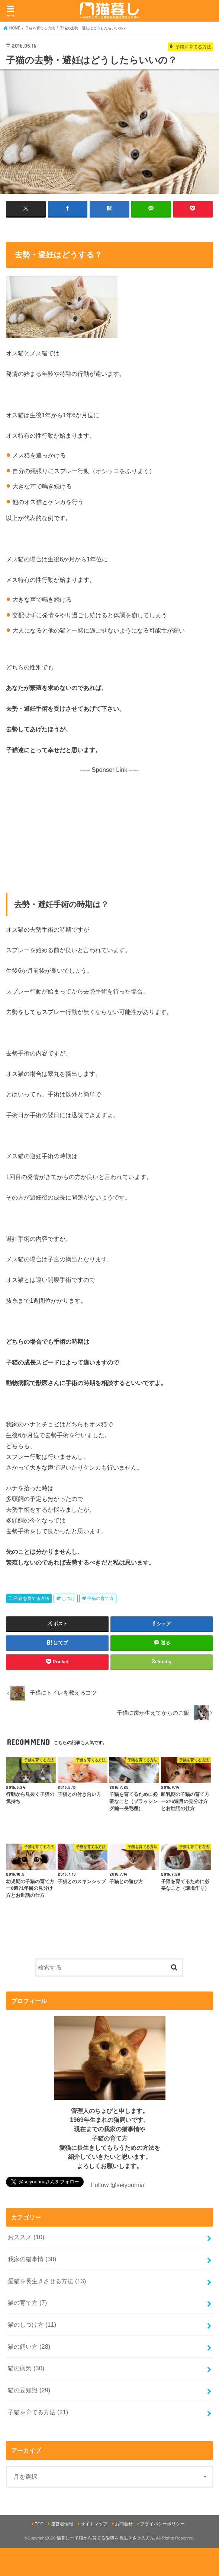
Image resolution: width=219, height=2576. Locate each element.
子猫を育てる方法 (31, 1598)
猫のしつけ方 (32, 2324)
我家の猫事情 (32, 2259)
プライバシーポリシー (162, 2524)
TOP (39, 2524)
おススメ (26, 2237)
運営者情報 (62, 2524)
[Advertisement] (109, 826)
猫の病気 (26, 2368)
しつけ (68, 1598)
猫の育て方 (27, 2302)
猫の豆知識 (29, 2389)
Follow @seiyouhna (117, 2184)
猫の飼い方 (29, 2346)
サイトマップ (94, 2524)
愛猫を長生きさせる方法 (47, 2280)
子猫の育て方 (100, 1598)
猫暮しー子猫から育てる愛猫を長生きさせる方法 (106, 2538)
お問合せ (124, 2524)
